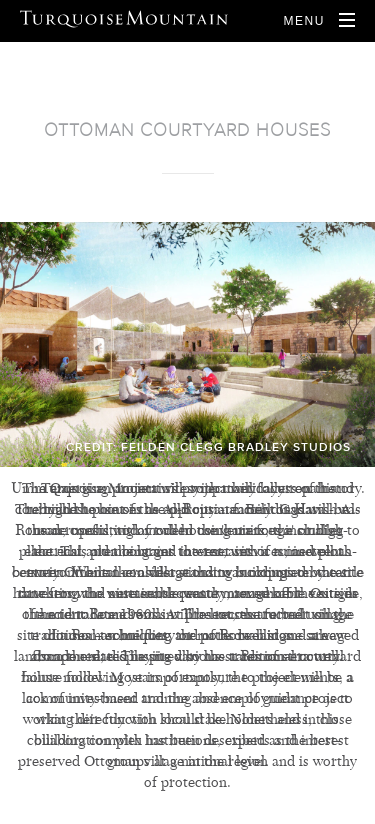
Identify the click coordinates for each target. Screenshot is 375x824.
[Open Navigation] (319, 21)
